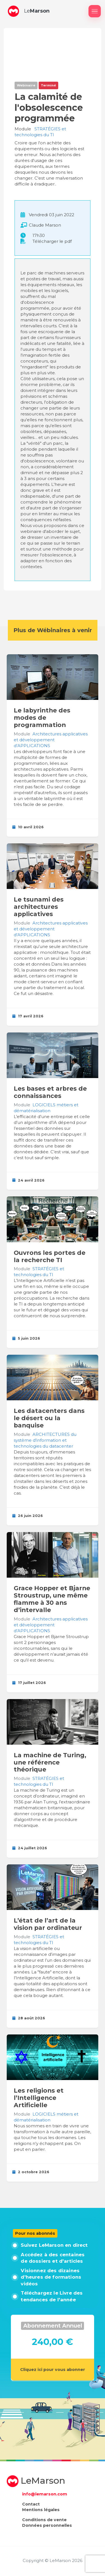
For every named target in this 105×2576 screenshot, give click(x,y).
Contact (31, 2504)
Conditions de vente (44, 2519)
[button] (13, 11)
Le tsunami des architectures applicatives (39, 907)
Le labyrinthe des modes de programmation (42, 717)
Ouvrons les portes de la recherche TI (49, 1256)
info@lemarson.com (44, 2494)
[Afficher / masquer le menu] (94, 11)
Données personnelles (47, 2525)
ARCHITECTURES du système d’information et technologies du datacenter (45, 1440)
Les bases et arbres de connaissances (50, 1092)
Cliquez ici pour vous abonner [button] (52, 2369)
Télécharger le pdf (52, 241)
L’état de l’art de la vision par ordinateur (48, 1924)
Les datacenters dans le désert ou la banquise (49, 1418)
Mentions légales (41, 2509)
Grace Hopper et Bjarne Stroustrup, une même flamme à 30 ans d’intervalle (52, 1598)
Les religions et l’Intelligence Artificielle (39, 2098)
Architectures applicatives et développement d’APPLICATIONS (51, 739)
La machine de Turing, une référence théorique (50, 1762)
